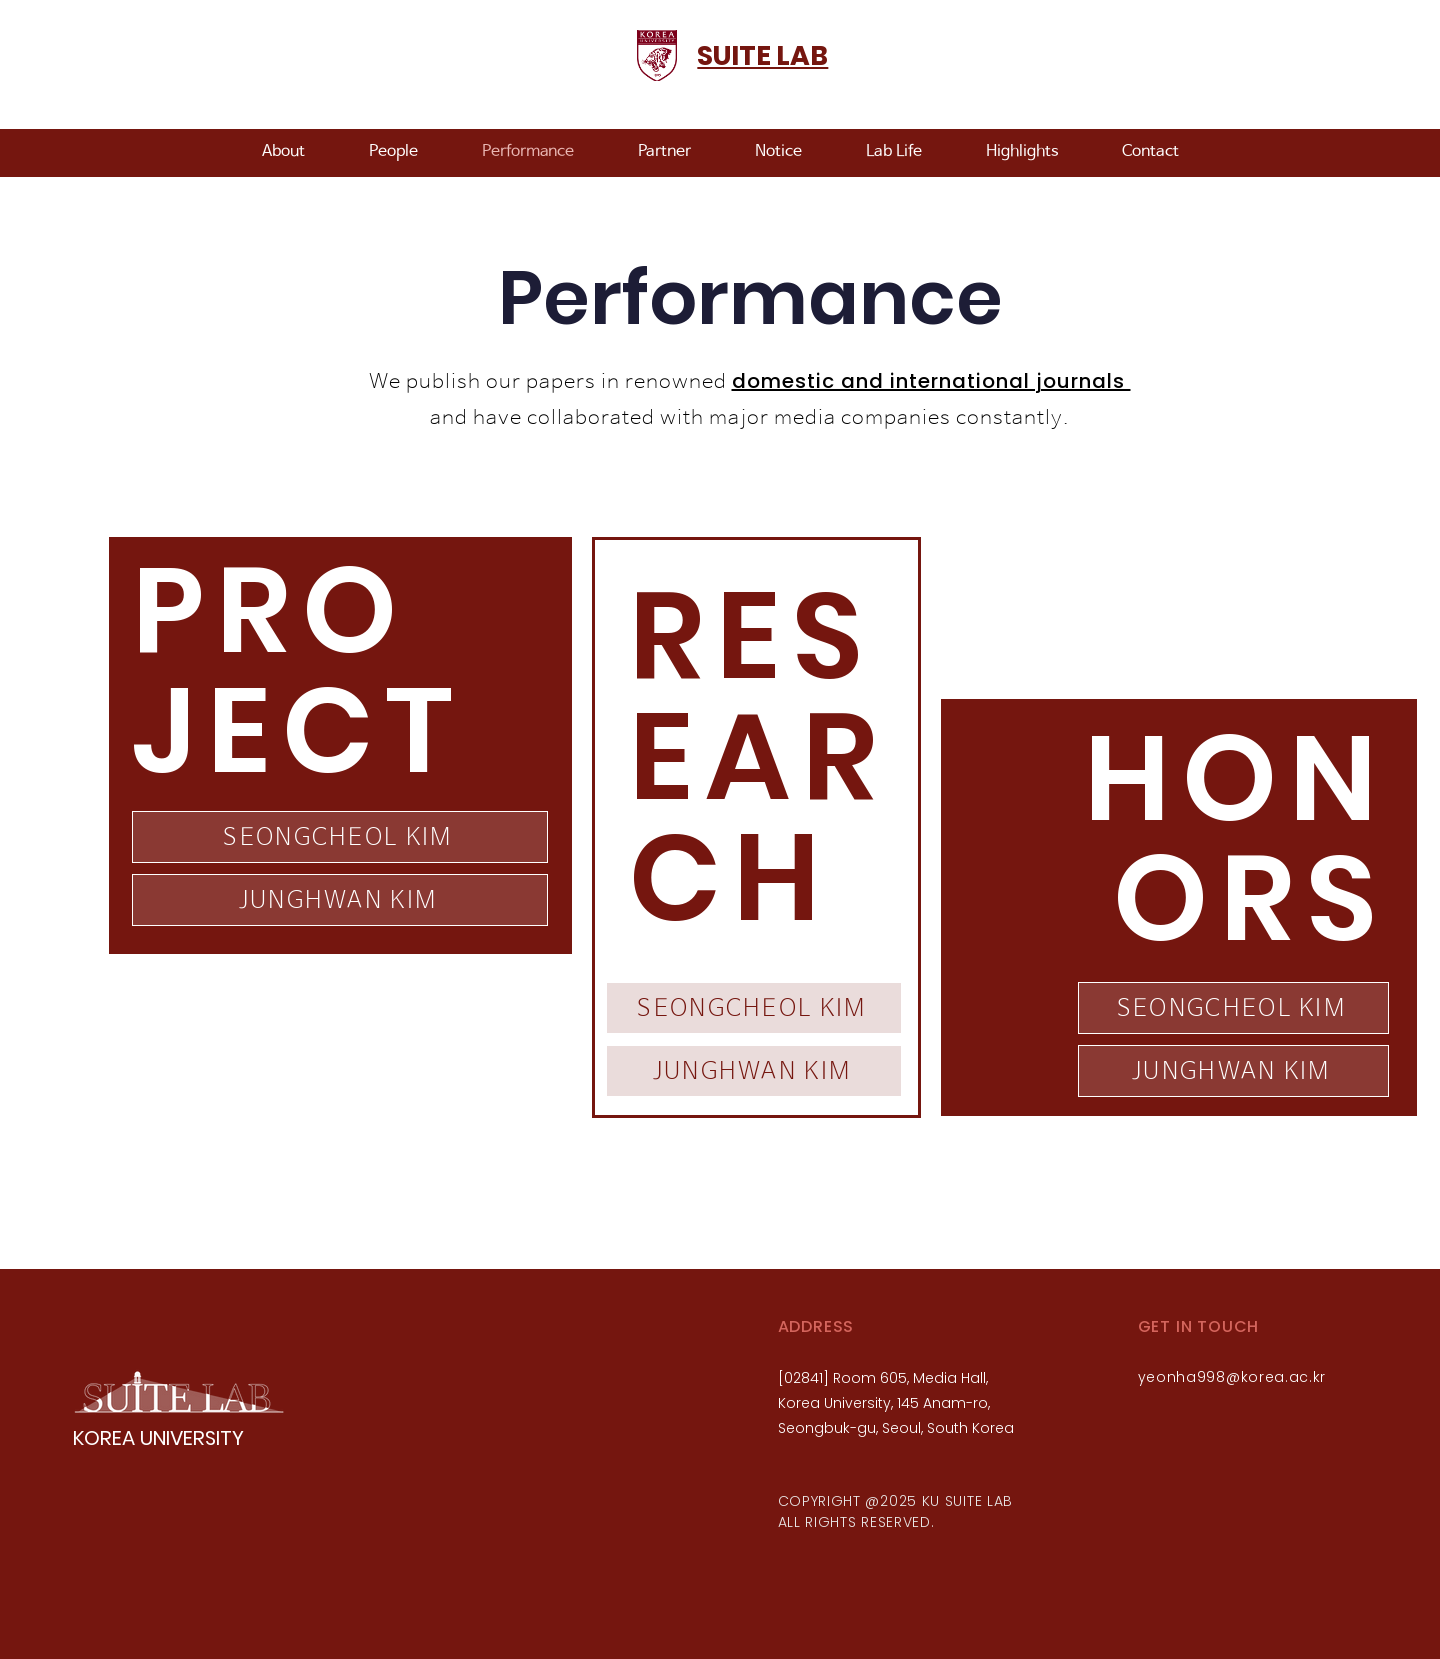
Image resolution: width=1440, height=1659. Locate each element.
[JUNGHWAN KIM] (340, 900)
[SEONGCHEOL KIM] (340, 837)
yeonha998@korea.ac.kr (1232, 1377)
